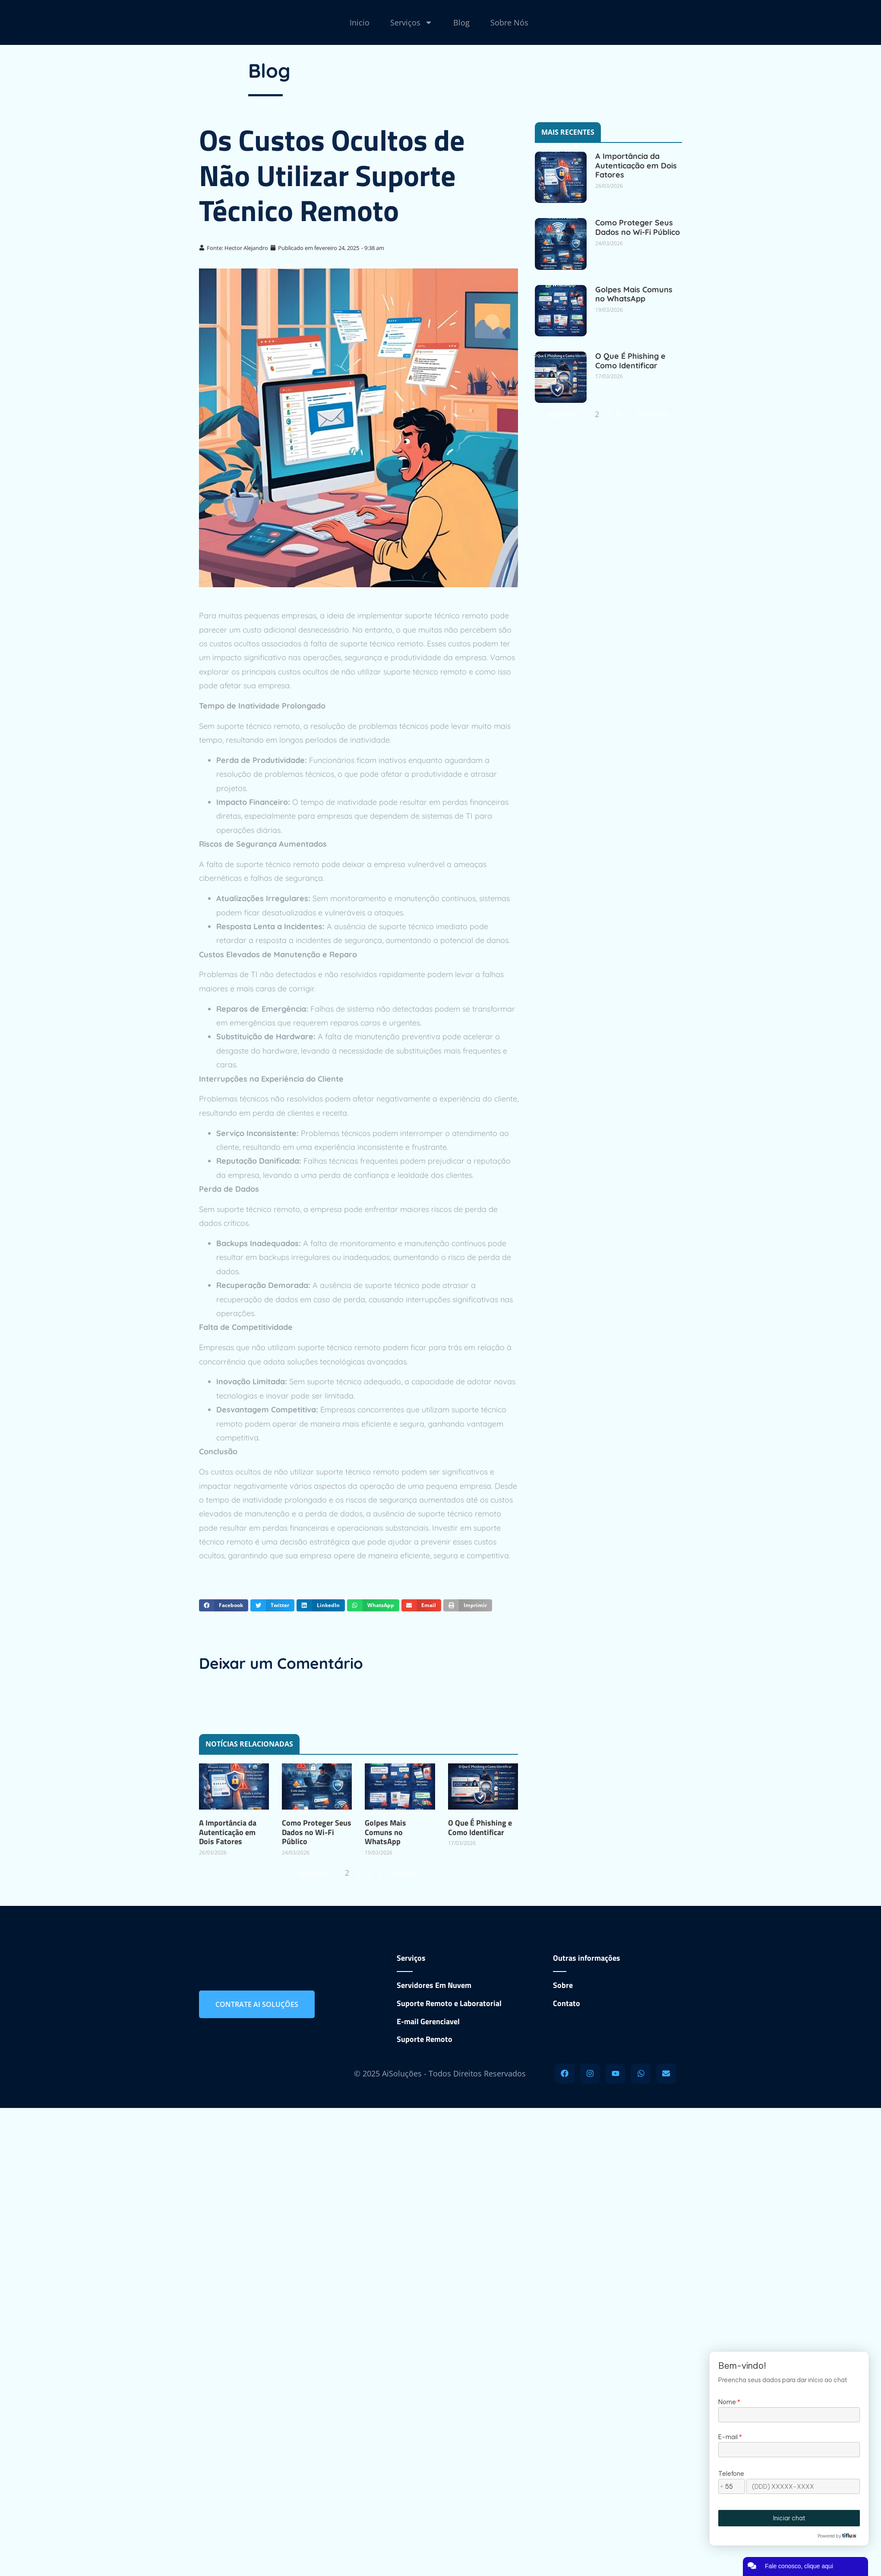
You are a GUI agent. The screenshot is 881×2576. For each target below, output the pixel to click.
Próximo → (408, 1872)
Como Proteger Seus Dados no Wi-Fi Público (316, 1832)
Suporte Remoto (424, 2039)
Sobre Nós (509, 22)
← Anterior (308, 1872)
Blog (461, 22)
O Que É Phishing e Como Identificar (480, 1827)
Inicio (359, 22)
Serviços (411, 22)
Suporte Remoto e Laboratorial (449, 2003)
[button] (224, 1605)
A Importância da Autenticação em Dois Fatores (227, 1832)
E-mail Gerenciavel (428, 2021)
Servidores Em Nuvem (434, 1985)
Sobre (563, 1985)
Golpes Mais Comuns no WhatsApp (385, 1832)
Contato (566, 2003)
